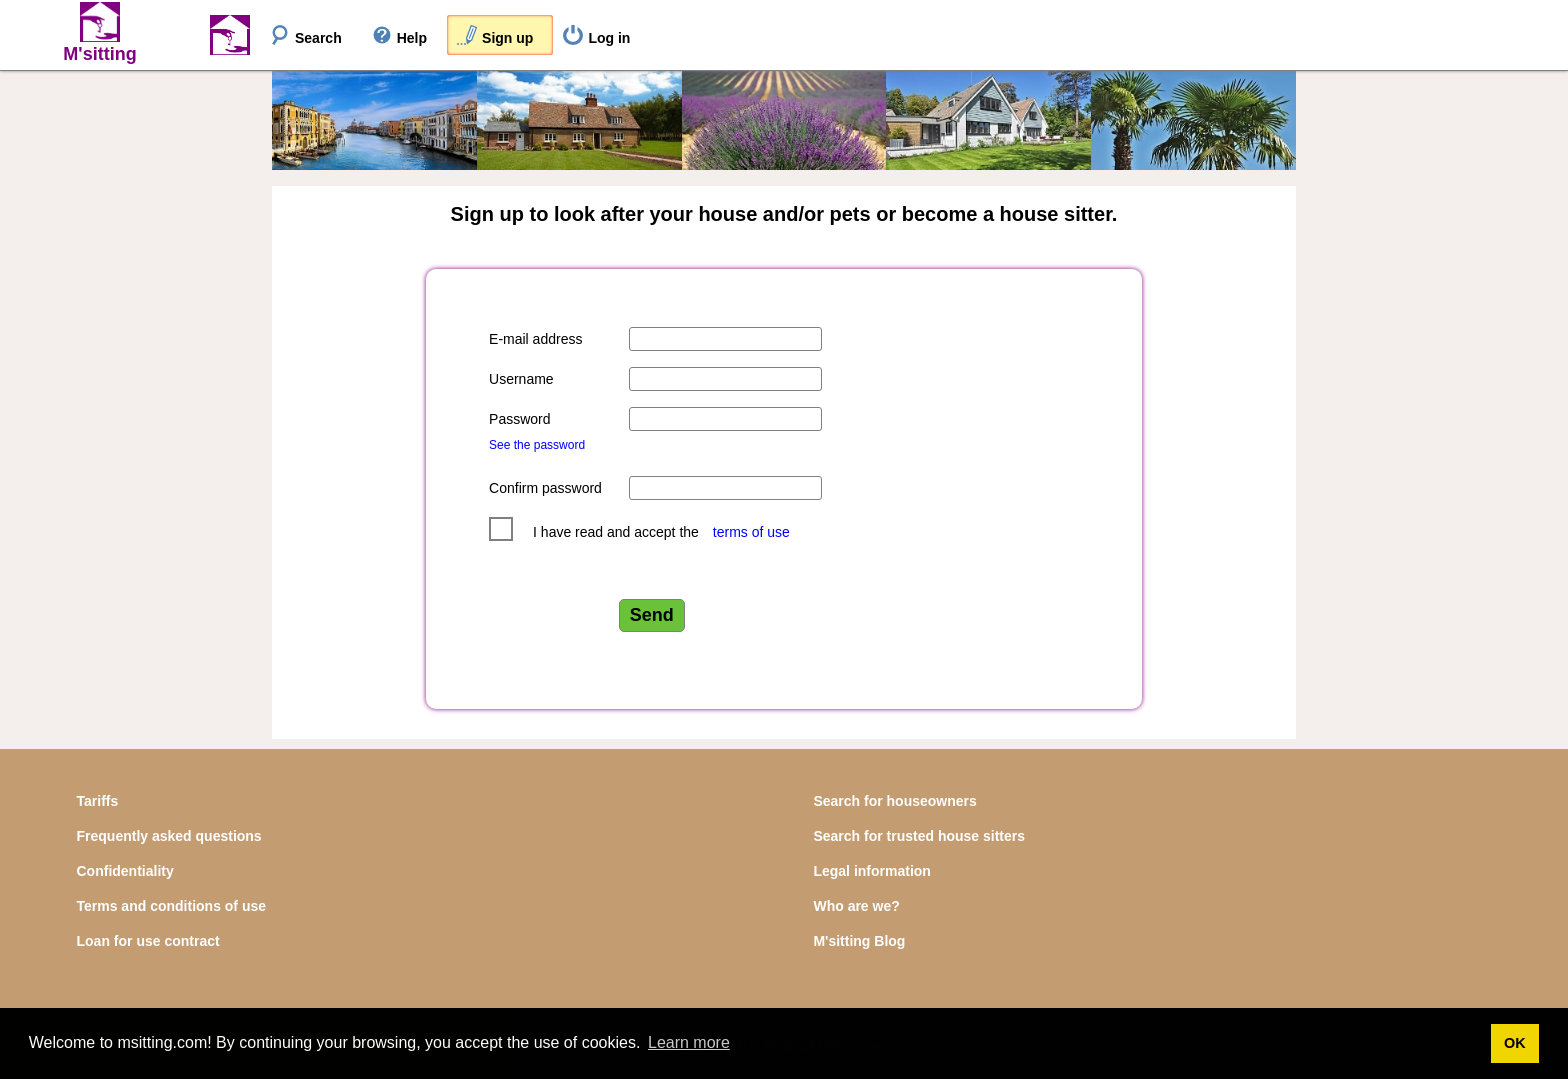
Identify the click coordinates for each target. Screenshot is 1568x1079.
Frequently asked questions (169, 836)
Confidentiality (125, 871)
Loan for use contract (148, 941)
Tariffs (98, 801)
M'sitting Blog (859, 941)
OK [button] (1515, 1043)
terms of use (751, 532)
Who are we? (856, 906)
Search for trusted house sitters (919, 836)
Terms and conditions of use (172, 906)
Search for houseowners (894, 801)
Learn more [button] (689, 1042)
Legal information (871, 871)
